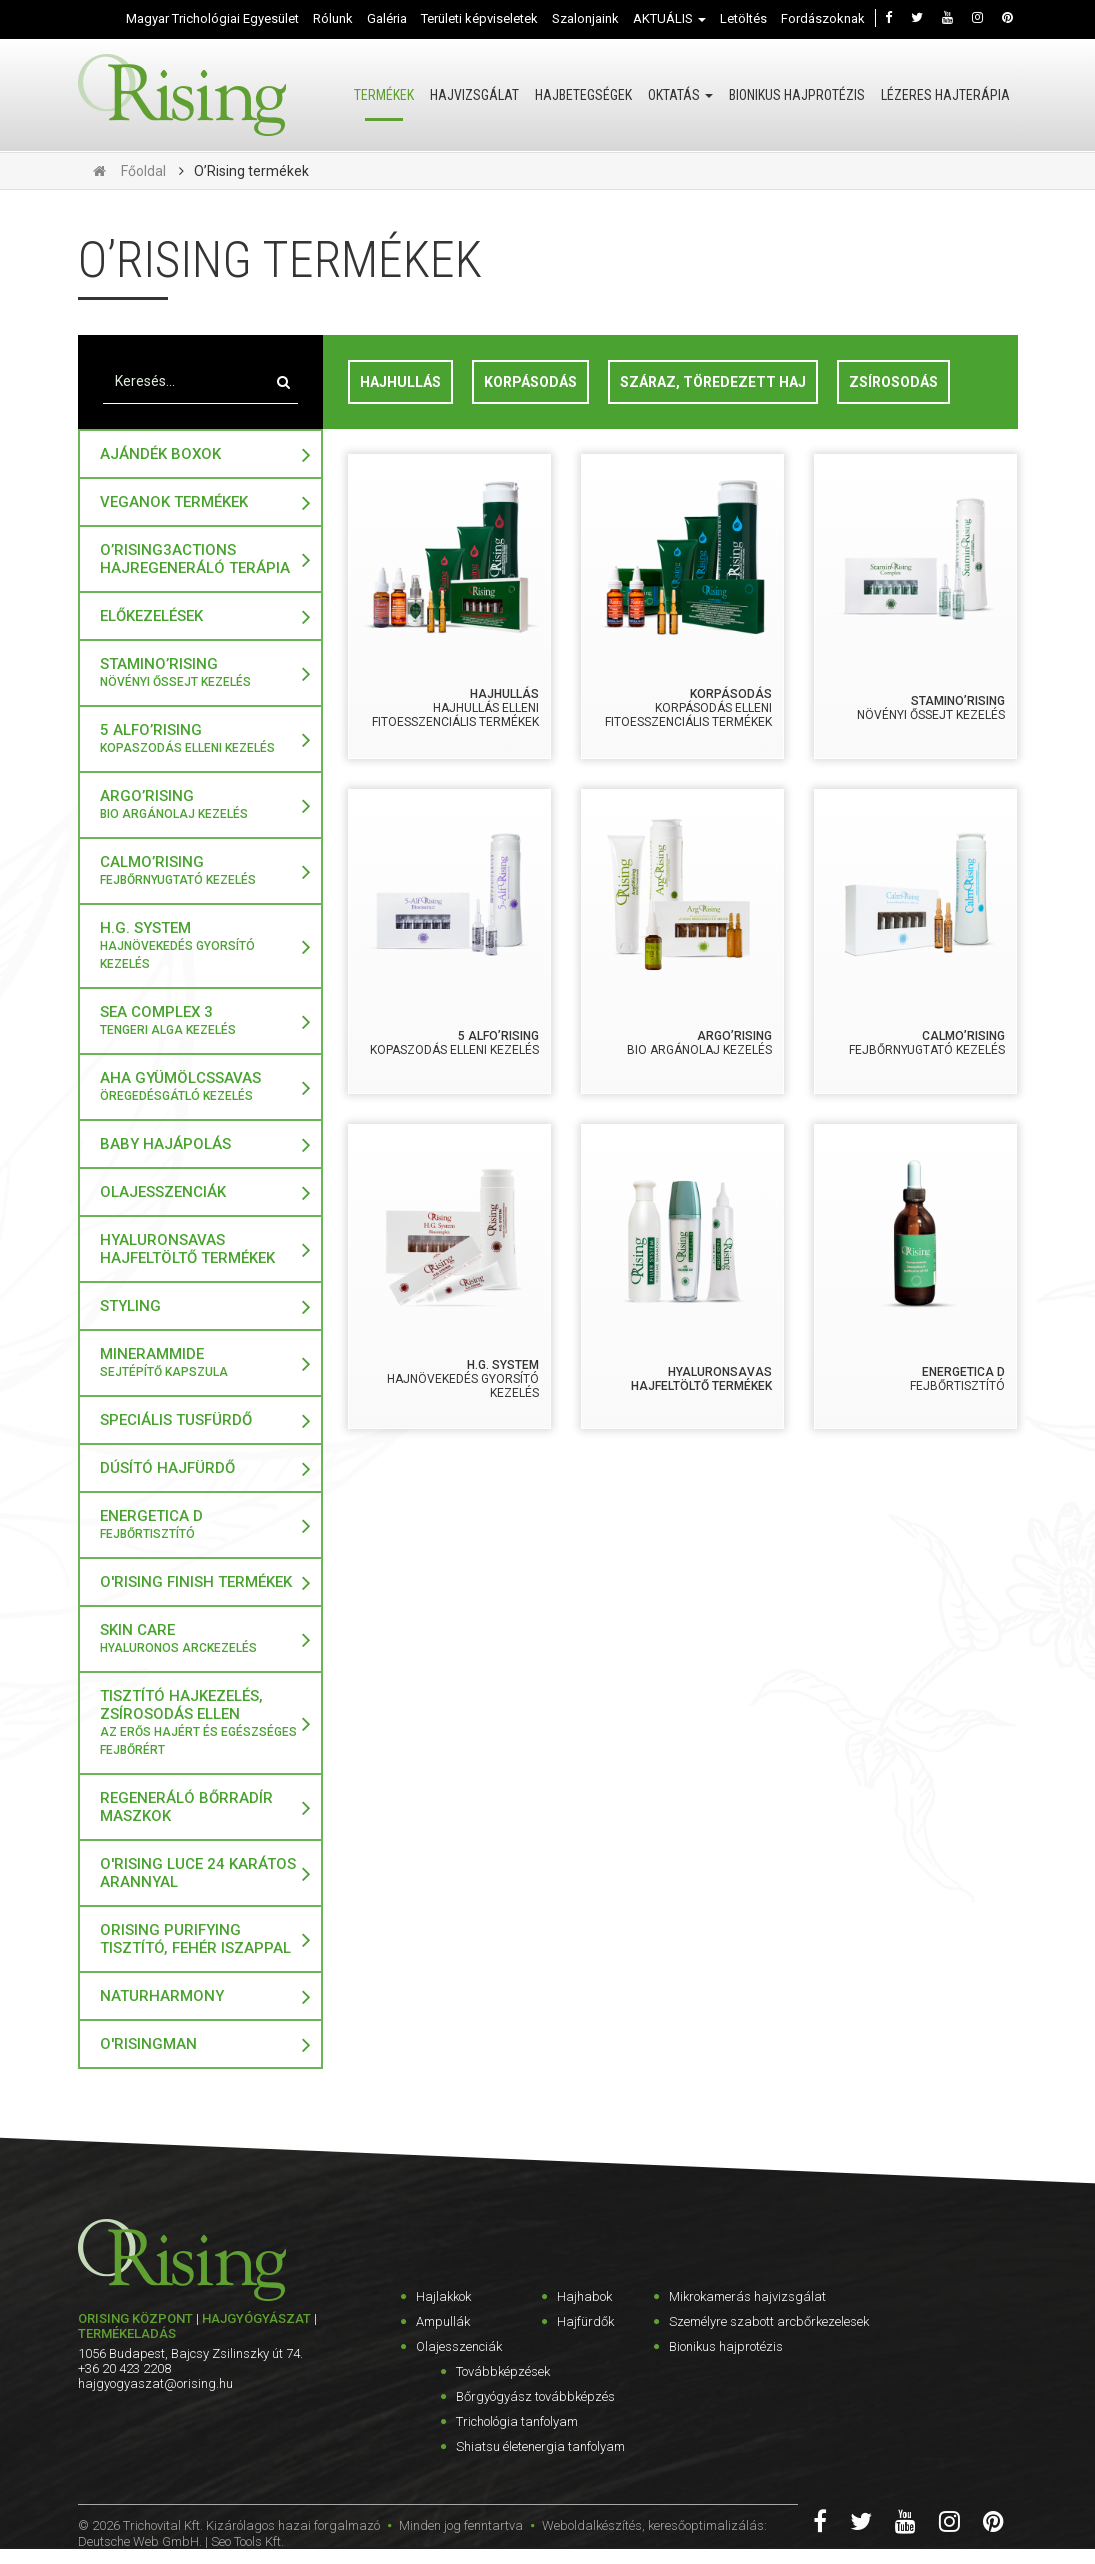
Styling (130, 1306)
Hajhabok (584, 2296)
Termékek (384, 95)
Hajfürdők (585, 2321)
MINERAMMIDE (200, 1363)
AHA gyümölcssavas (200, 1087)
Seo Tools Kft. (247, 2541)
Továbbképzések (503, 2371)
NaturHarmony (162, 1996)
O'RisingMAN (148, 2044)
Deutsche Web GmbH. (140, 2541)
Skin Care (200, 1639)
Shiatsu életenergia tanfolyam (540, 2446)
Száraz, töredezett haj (713, 382)
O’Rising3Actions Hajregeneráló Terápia (195, 559)
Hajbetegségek (583, 95)
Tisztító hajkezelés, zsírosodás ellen (200, 1723)
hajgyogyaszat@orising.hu (155, 2383)
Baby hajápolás (165, 1144)
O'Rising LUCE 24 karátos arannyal (198, 1873)
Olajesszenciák (163, 1192)
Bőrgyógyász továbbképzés (535, 2396)
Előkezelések (151, 616)
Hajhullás (400, 382)
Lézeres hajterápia (945, 95)
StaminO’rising (200, 673)
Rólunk (333, 18)
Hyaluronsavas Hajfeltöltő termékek (187, 1249)
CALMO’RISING (200, 871)
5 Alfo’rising (200, 739)
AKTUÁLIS (669, 18)
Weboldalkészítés (592, 2525)
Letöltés (743, 18)
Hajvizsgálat (474, 95)
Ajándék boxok (160, 454)
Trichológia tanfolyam (517, 2421)
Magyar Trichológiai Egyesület (212, 18)
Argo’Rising (200, 805)
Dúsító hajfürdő (167, 1468)
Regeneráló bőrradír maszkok (186, 1807)
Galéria (387, 18)
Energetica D (200, 1525)
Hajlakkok (443, 2296)
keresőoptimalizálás (706, 2525)
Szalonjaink (585, 18)
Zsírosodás (893, 382)
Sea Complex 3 (200, 1021)
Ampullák (443, 2321)
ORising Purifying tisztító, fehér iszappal (195, 1939)
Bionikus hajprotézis (797, 95)
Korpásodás (530, 382)
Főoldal (143, 171)
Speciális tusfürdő (176, 1420)
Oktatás (680, 95)
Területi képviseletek (479, 18)
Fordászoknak (823, 18)
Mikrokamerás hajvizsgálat (747, 2296)
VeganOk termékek (174, 502)
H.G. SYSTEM (200, 946)
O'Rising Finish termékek (196, 1582)
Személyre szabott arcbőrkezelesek (769, 2321)
